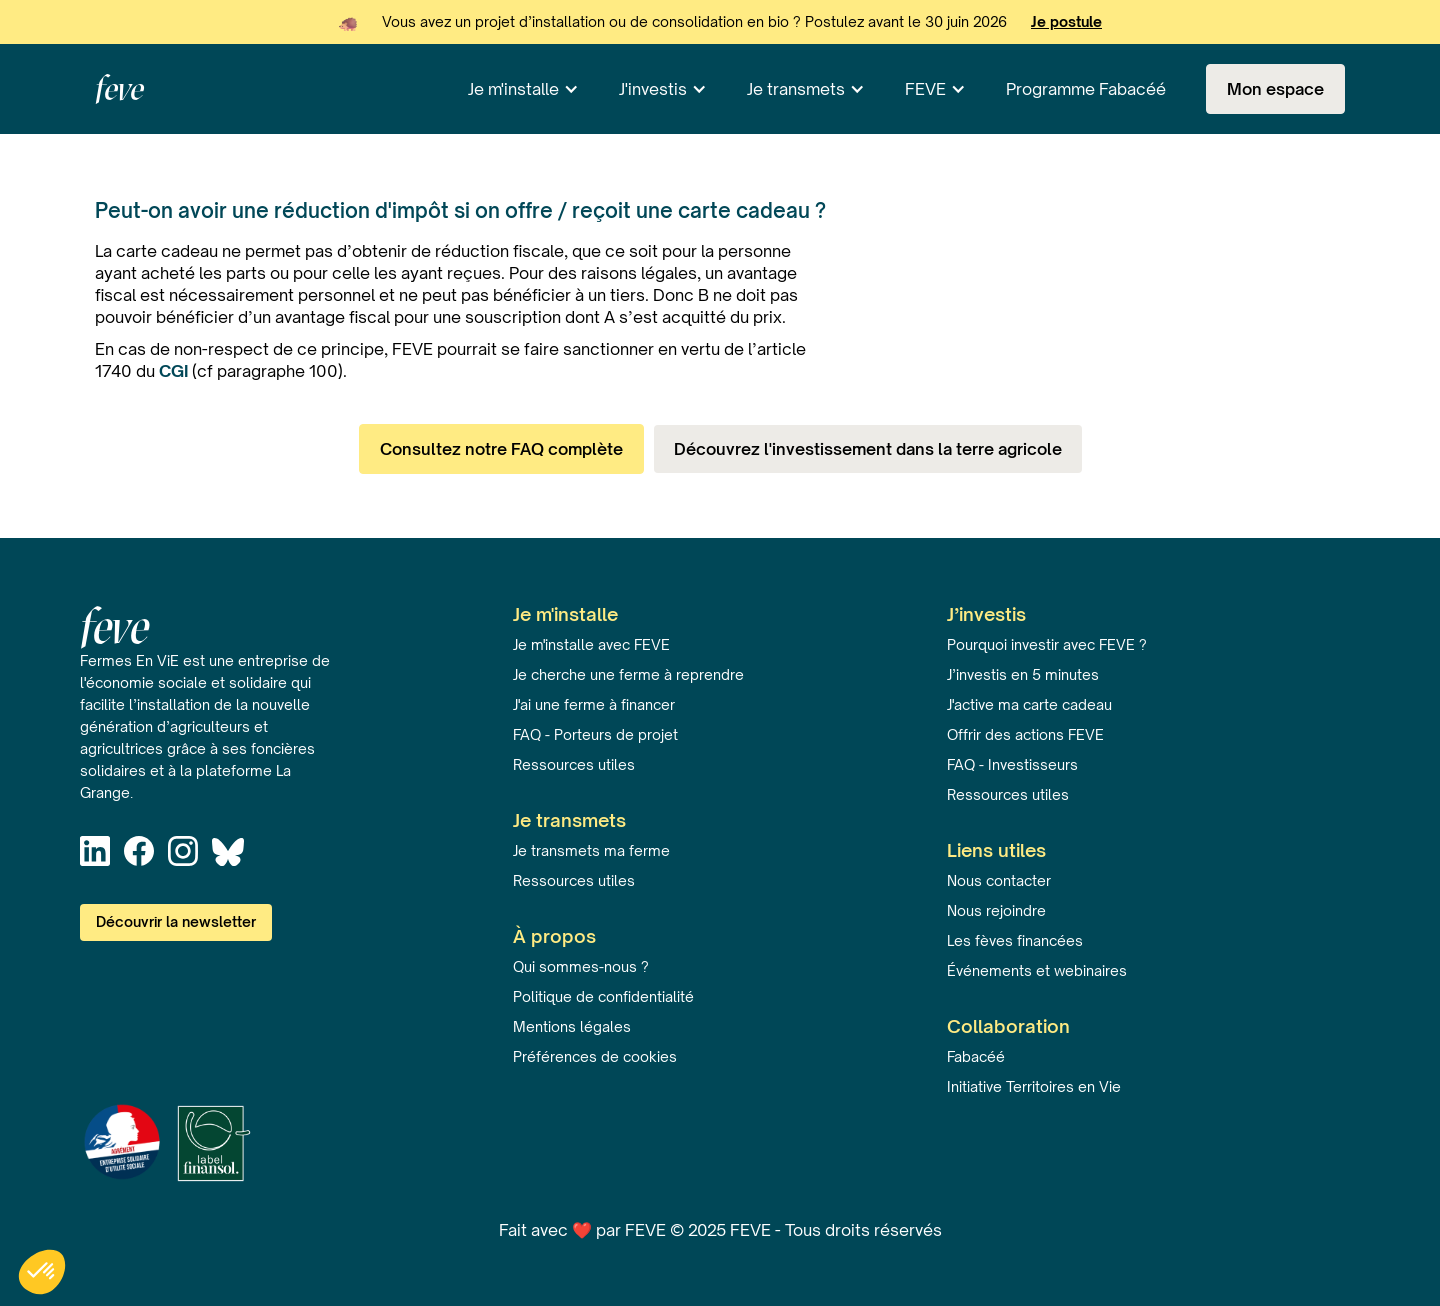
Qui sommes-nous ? (581, 966)
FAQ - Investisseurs (1012, 764)
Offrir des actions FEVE (1025, 734)
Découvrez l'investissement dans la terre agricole (868, 449)
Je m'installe (513, 89)
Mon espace (1275, 89)
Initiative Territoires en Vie (1034, 1086)
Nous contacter (999, 880)
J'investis (653, 89)
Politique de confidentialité (603, 996)
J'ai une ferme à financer (594, 704)
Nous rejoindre (996, 910)
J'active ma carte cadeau (1029, 704)
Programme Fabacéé (1086, 89)
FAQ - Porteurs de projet (595, 734)
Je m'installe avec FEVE (591, 644)
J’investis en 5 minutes (1023, 674)
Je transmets (796, 89)
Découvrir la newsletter (176, 921)
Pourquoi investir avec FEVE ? (1047, 644)
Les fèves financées (1015, 940)
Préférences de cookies (595, 1056)
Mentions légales (572, 1026)
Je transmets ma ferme (591, 850)
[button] (523, 89)
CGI (175, 371)
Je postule (1066, 21)
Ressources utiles (574, 764)
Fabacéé (976, 1056)
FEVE (925, 89)
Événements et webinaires (1037, 970)
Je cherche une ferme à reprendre (628, 674)
